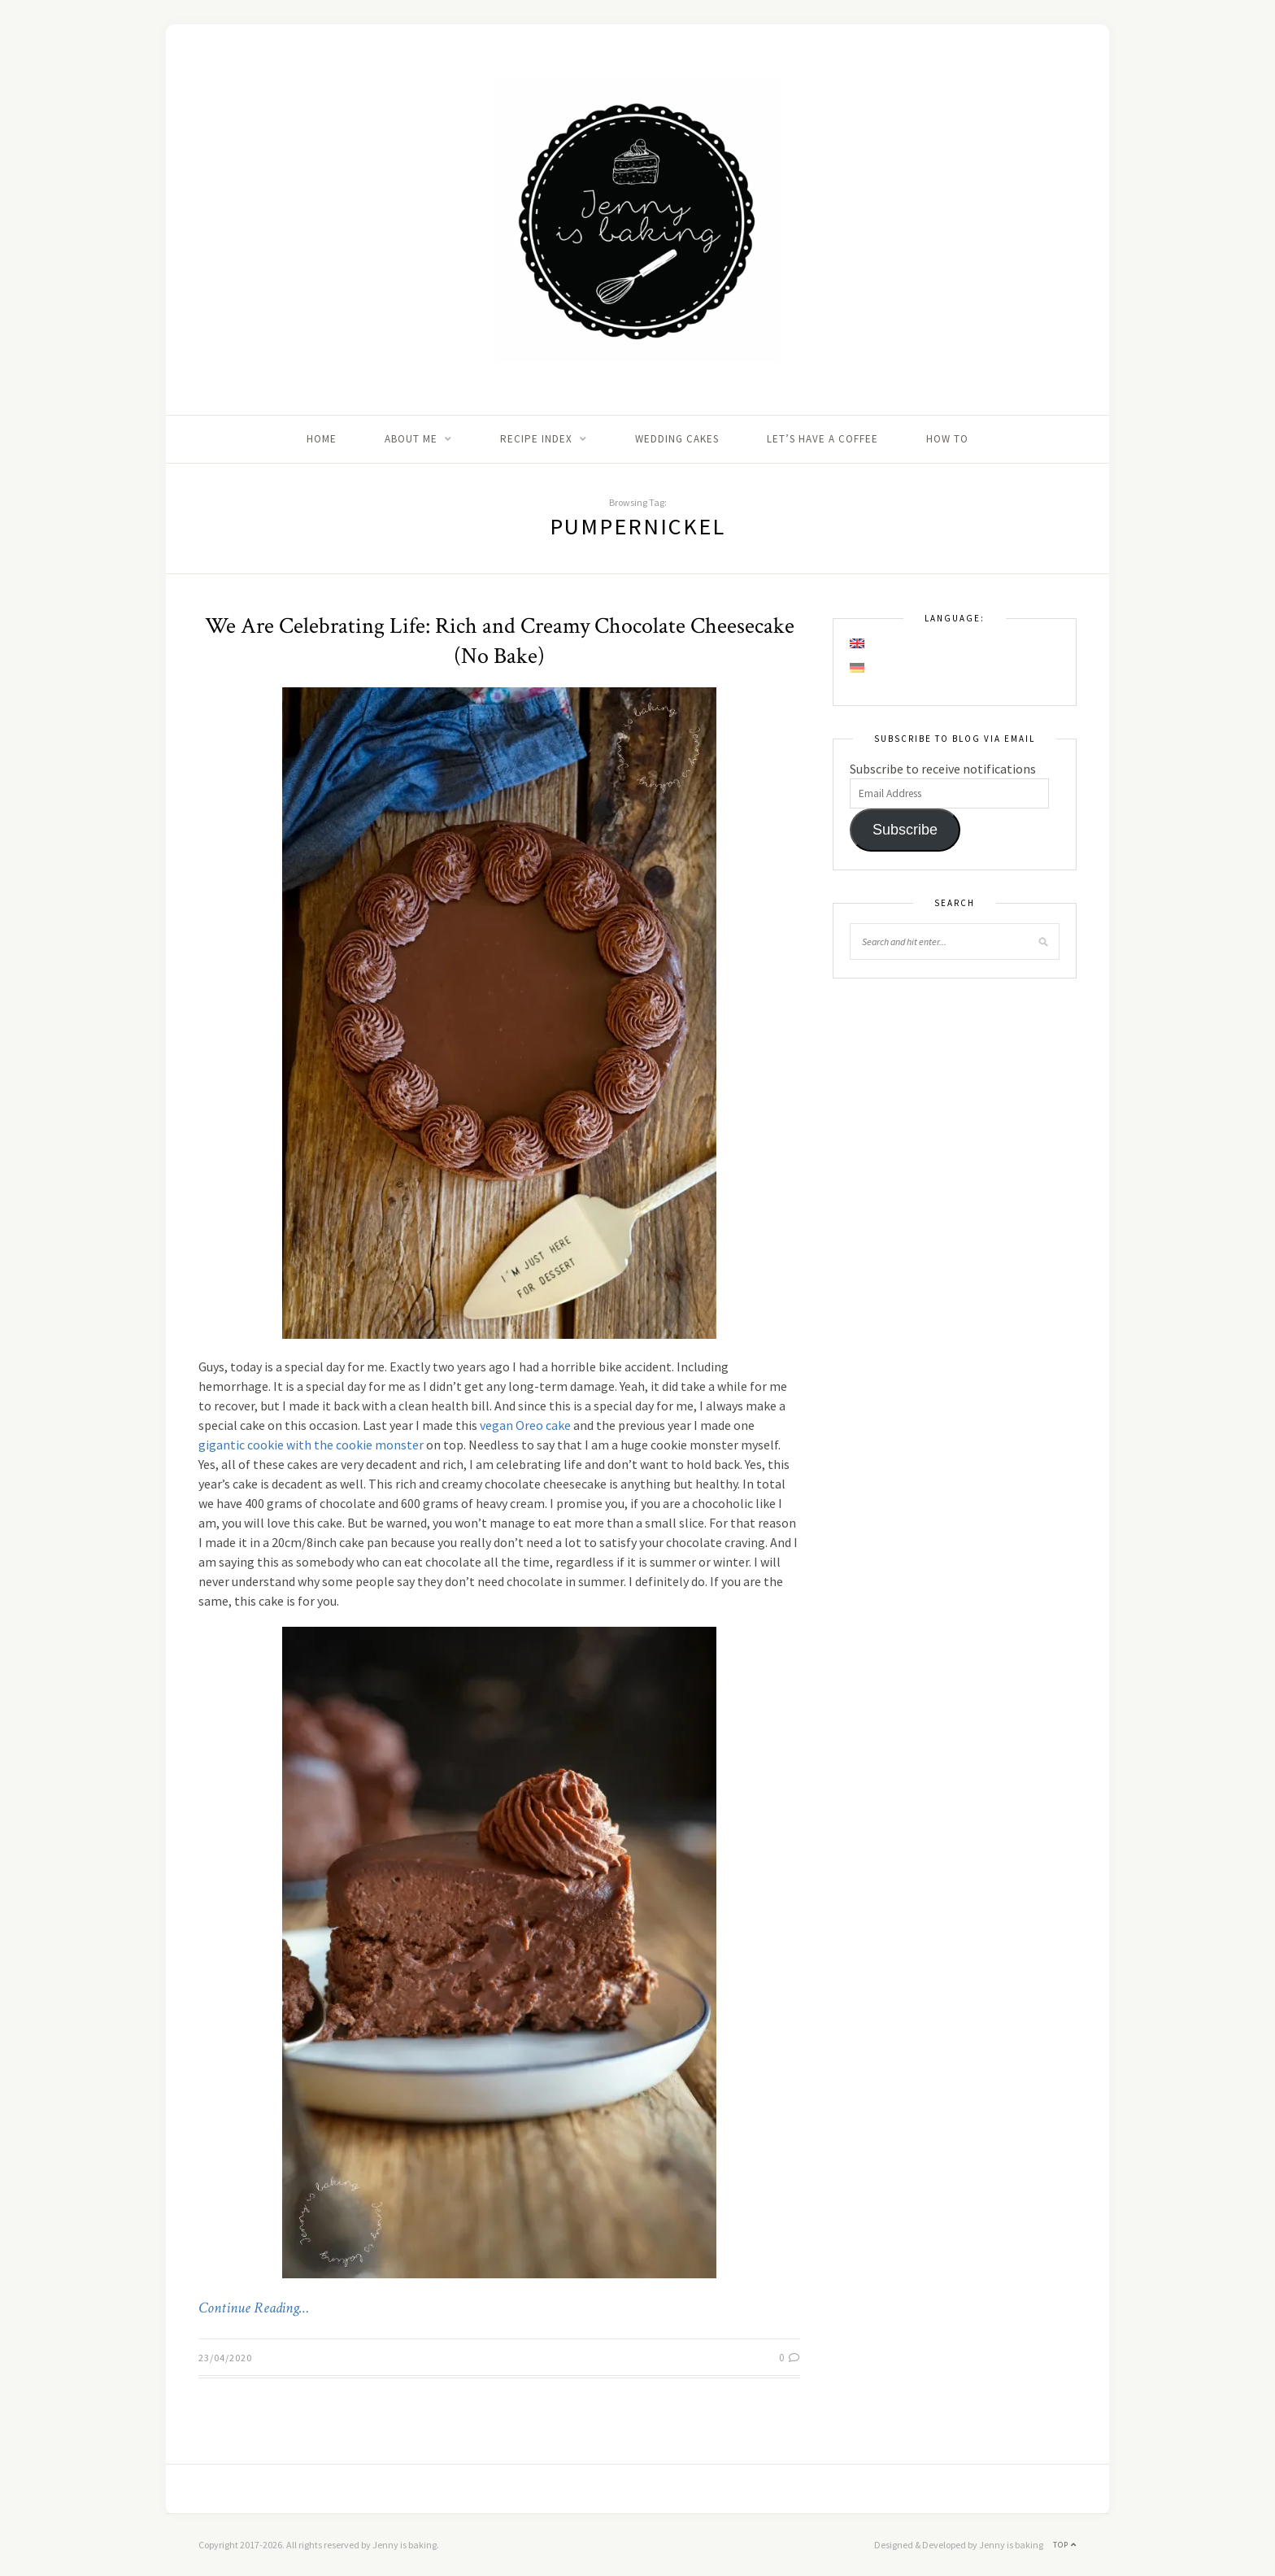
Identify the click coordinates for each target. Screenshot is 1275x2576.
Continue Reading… (253, 2308)
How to (947, 439)
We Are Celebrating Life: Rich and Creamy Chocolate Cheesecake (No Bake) (499, 641)
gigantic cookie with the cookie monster (311, 1444)
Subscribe (905, 830)
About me (411, 439)
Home (322, 439)
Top (1065, 2544)
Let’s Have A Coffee (822, 439)
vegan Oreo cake (525, 1425)
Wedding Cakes (677, 439)
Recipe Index (536, 439)
